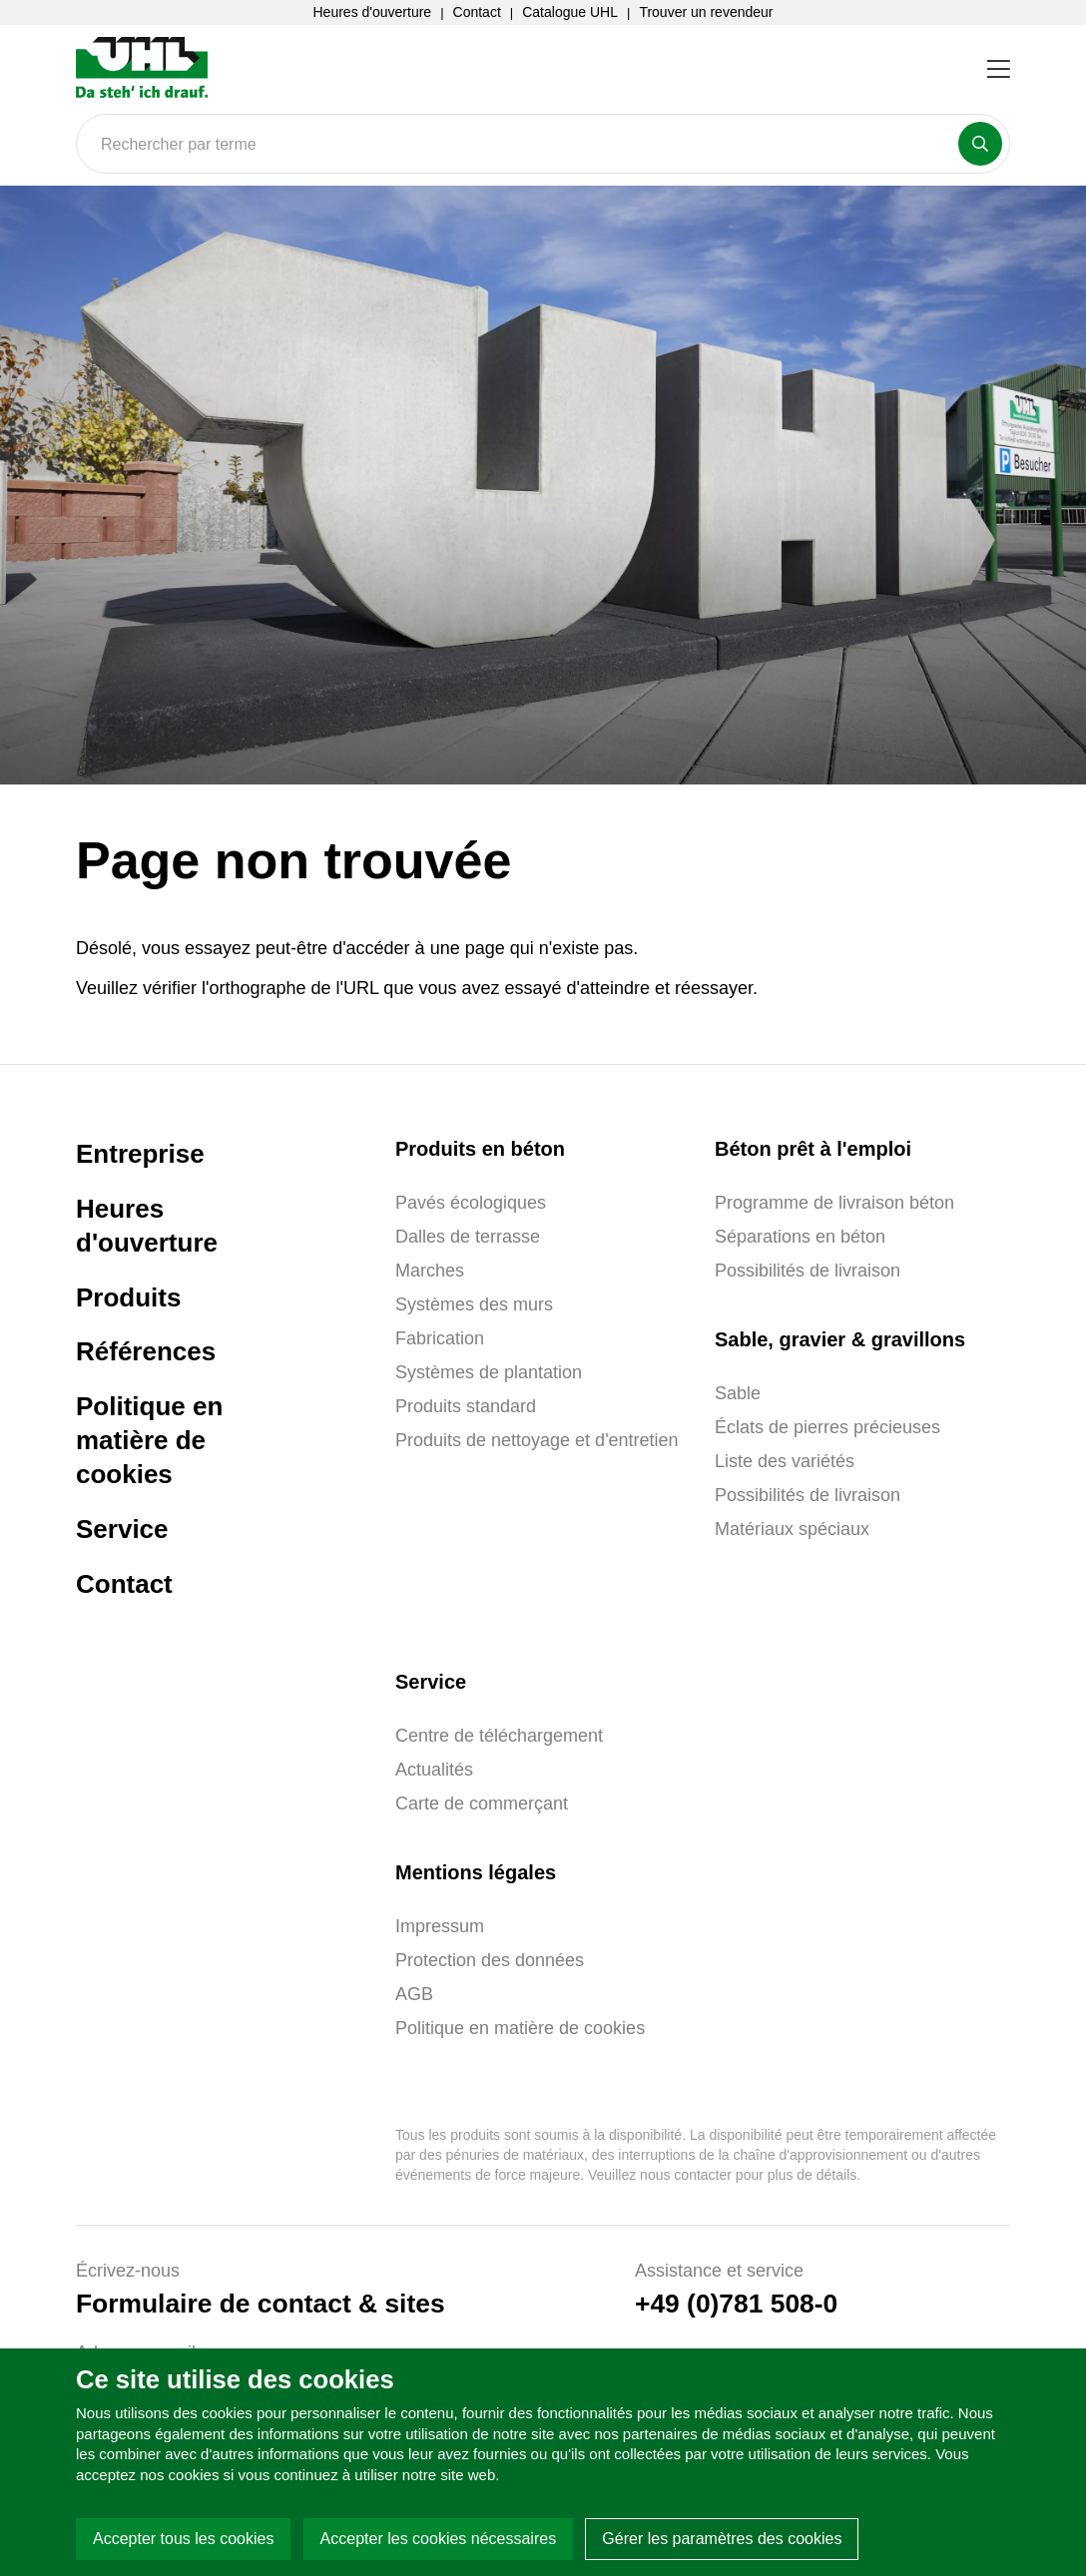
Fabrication (439, 1338)
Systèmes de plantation (488, 1372)
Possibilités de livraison (807, 1271)
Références (146, 1351)
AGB (414, 1994)
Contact (477, 12)
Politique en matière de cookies (149, 1440)
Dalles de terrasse (467, 1237)
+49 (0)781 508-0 (736, 2303)
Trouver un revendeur (706, 12)
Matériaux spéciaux (792, 1529)
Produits (128, 1297)
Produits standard (465, 1406)
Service (122, 1529)
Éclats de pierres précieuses (827, 1427)
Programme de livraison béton (834, 1203)
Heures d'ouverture (372, 12)
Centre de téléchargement (499, 1736)
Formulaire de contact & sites (260, 2303)
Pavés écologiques (470, 1203)
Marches (429, 1271)
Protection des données (489, 1960)
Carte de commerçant (481, 1803)
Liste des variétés (784, 1461)
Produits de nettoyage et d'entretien (537, 1440)
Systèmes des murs (474, 1304)
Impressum (439, 1926)
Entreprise (140, 1154)
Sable (738, 1393)
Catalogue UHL (570, 12)
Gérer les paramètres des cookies (721, 2538)
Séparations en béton (800, 1237)
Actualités (434, 1770)
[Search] (543, 144)
